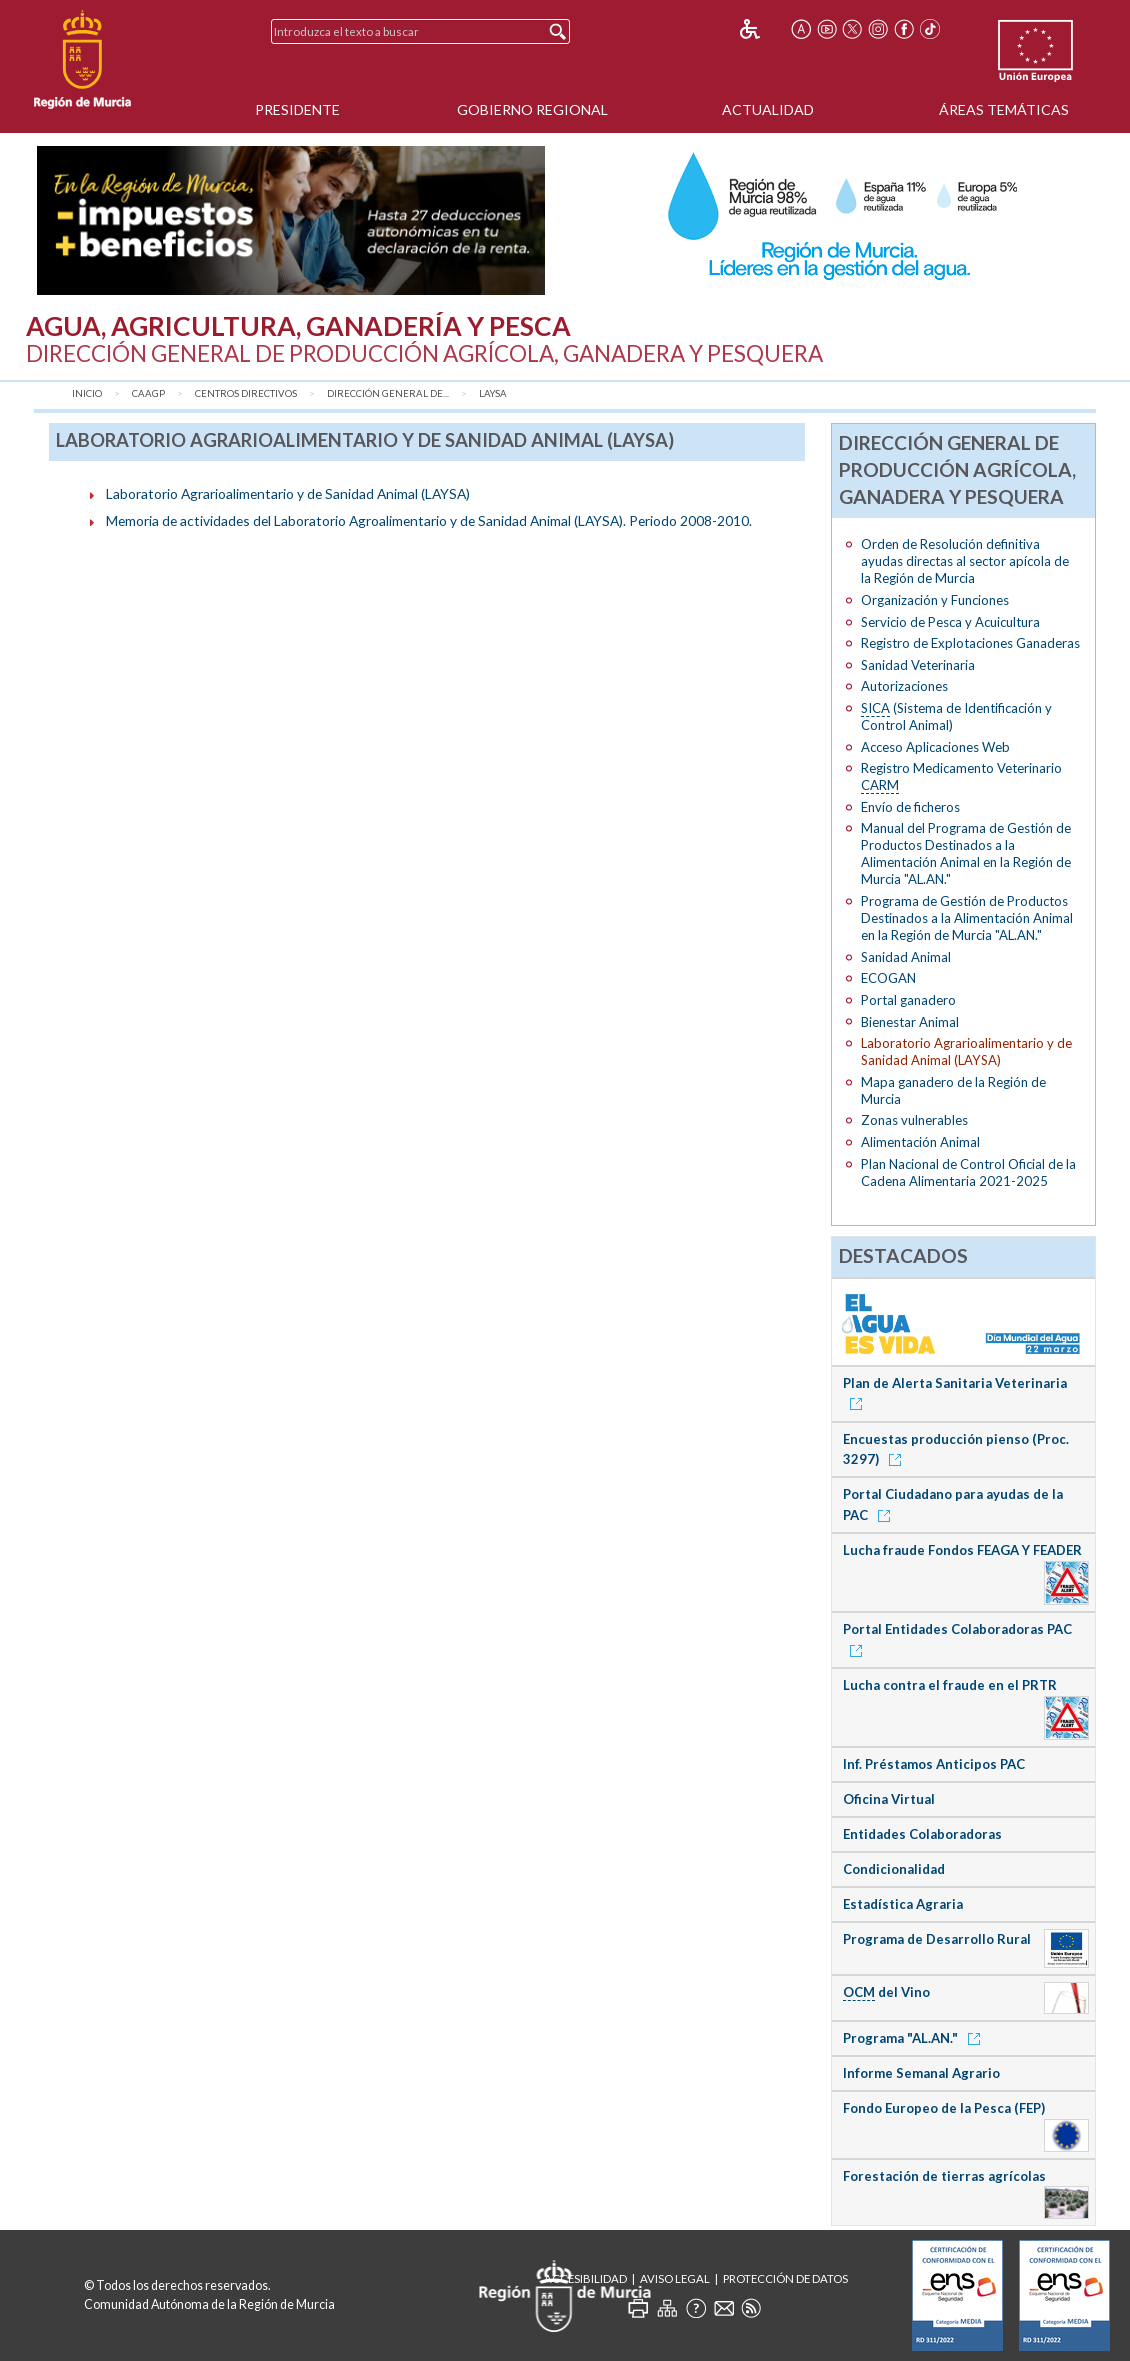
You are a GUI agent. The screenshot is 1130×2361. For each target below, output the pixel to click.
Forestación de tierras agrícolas (944, 2176)
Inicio (87, 393)
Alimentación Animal (920, 1142)
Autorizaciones (904, 686)
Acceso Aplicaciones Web (935, 747)
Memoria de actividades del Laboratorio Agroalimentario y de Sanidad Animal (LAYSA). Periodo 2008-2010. (429, 520)
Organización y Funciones (935, 600)
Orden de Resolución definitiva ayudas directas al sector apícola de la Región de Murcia (965, 561)
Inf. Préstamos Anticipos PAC (934, 1764)
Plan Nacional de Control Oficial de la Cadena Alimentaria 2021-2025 (968, 1172)
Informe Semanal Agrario (921, 2073)
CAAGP (148, 393)
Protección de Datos (785, 2278)
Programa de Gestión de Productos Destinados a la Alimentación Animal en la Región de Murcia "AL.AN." (967, 918)
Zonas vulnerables (914, 1120)
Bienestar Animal (910, 1022)
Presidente (297, 109)
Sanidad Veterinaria (918, 665)
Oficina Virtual (889, 1799)
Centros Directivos (246, 393)
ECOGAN (888, 978)
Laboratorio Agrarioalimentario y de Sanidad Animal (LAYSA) (288, 493)
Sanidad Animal (906, 957)
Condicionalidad (894, 1869)
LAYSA (493, 393)
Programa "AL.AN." (915, 2038)
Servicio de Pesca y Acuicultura (950, 622)
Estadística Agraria (903, 1904)
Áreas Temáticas (1004, 109)
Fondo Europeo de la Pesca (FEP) (944, 2108)
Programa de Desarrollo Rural (937, 1939)
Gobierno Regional (532, 109)
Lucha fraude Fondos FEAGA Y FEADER (962, 1550)
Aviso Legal (675, 2278)
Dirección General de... (388, 393)
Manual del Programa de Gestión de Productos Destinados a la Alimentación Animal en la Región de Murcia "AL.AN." (966, 853)
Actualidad (768, 109)
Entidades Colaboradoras (922, 1834)
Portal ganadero (908, 1000)
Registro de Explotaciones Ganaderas (970, 643)
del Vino (886, 1992)
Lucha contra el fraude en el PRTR (950, 1685)
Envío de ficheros (910, 807)
